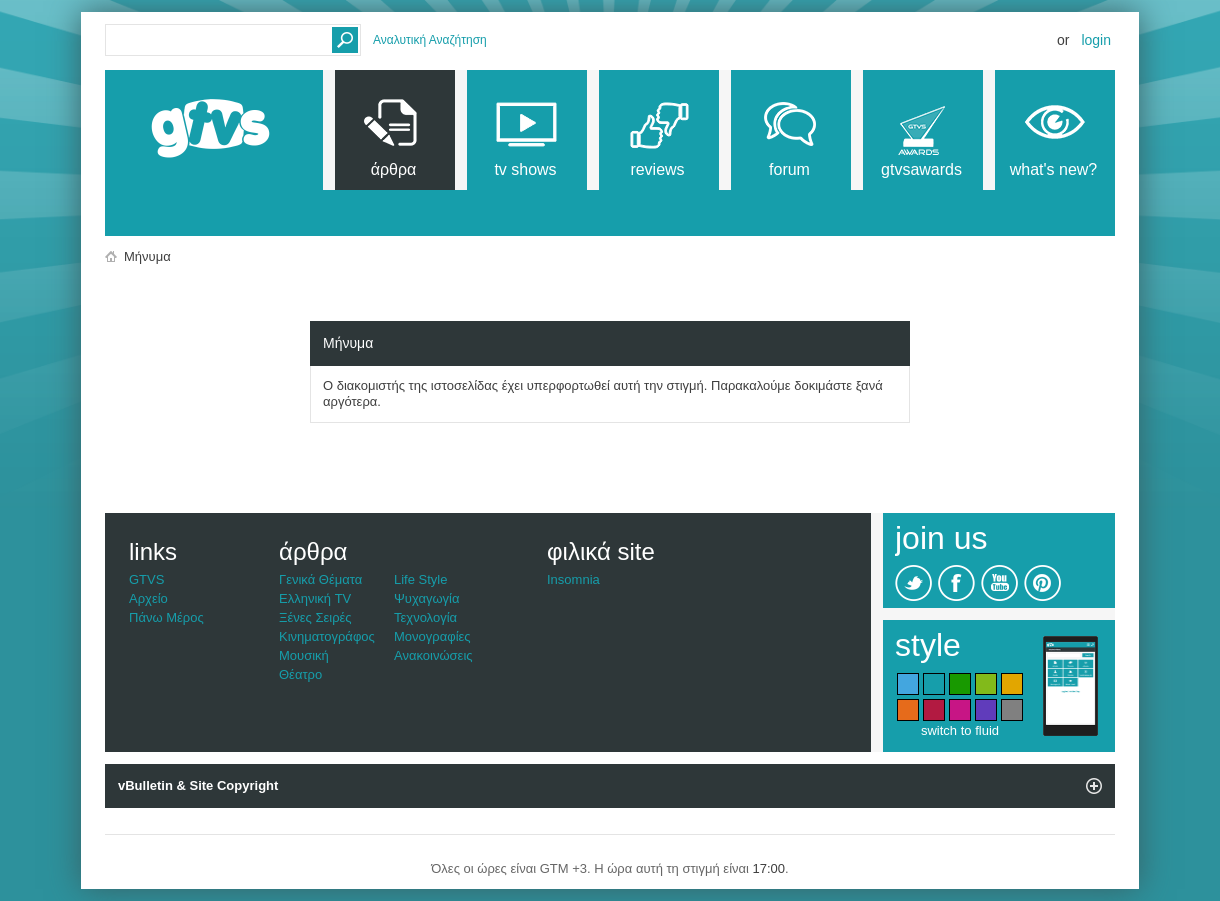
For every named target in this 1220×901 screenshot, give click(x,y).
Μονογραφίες (432, 636)
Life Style (420, 579)
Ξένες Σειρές (315, 617)
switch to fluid (960, 730)
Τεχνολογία (425, 617)
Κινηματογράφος (327, 636)
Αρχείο (148, 598)
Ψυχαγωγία (427, 598)
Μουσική (304, 655)
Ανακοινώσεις (433, 655)
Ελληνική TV (315, 598)
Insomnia (573, 579)
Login (1096, 40)
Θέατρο (300, 674)
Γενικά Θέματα (320, 579)
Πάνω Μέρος (166, 617)
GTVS (146, 579)
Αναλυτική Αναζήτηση (430, 40)
